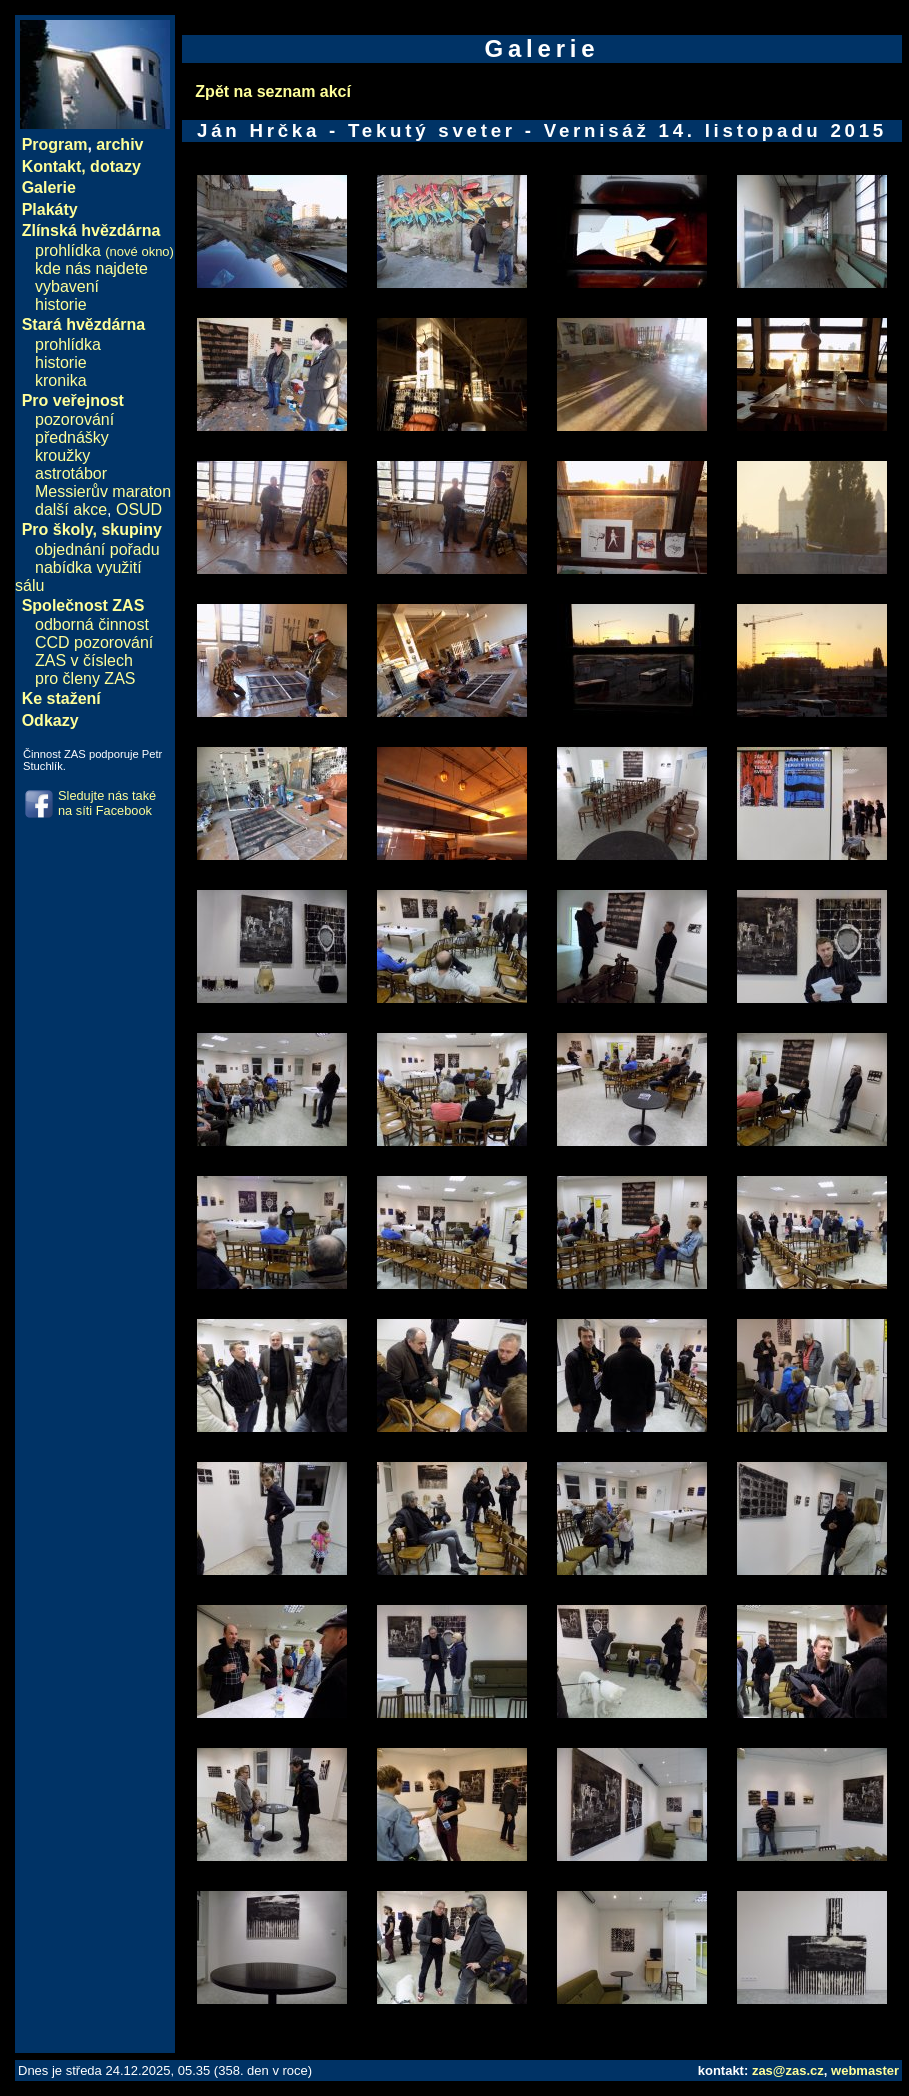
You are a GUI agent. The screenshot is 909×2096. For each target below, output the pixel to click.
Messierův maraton (103, 491)
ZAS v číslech (84, 660)
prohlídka (104, 250)
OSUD (139, 509)
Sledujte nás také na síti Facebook (107, 803)
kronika (61, 380)
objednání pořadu (97, 549)
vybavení (67, 286)
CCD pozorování (94, 642)
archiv (119, 144)
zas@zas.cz (788, 2070)
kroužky (62, 455)
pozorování (74, 419)
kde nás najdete (91, 268)
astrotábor (71, 473)
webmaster (865, 2070)
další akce (71, 509)
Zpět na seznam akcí (273, 91)
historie (61, 304)
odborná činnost (92, 624)
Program (55, 144)
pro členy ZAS (85, 678)
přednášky (72, 437)
